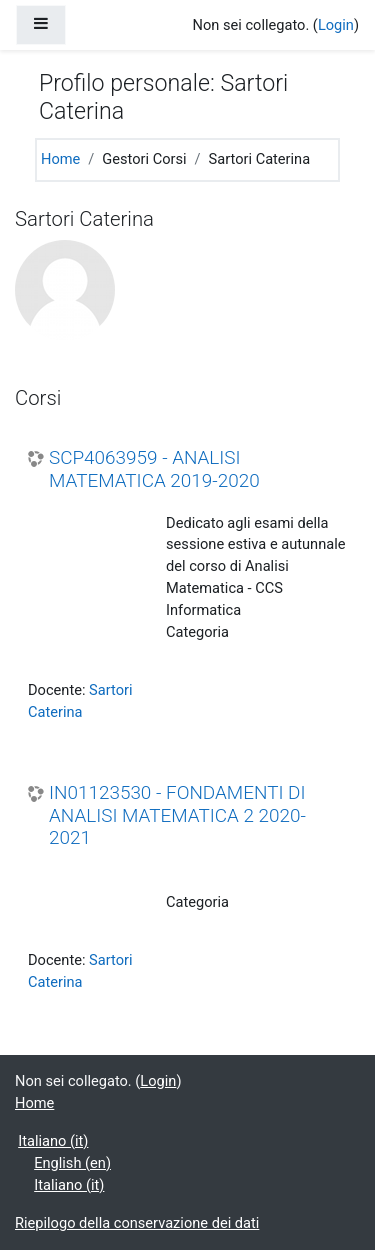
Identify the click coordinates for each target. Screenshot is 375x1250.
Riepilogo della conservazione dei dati (137, 1223)
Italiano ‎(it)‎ (53, 1141)
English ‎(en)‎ (72, 1163)
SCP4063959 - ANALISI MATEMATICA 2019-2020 (154, 469)
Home (60, 159)
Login (336, 25)
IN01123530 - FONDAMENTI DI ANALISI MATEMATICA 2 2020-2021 (177, 815)
